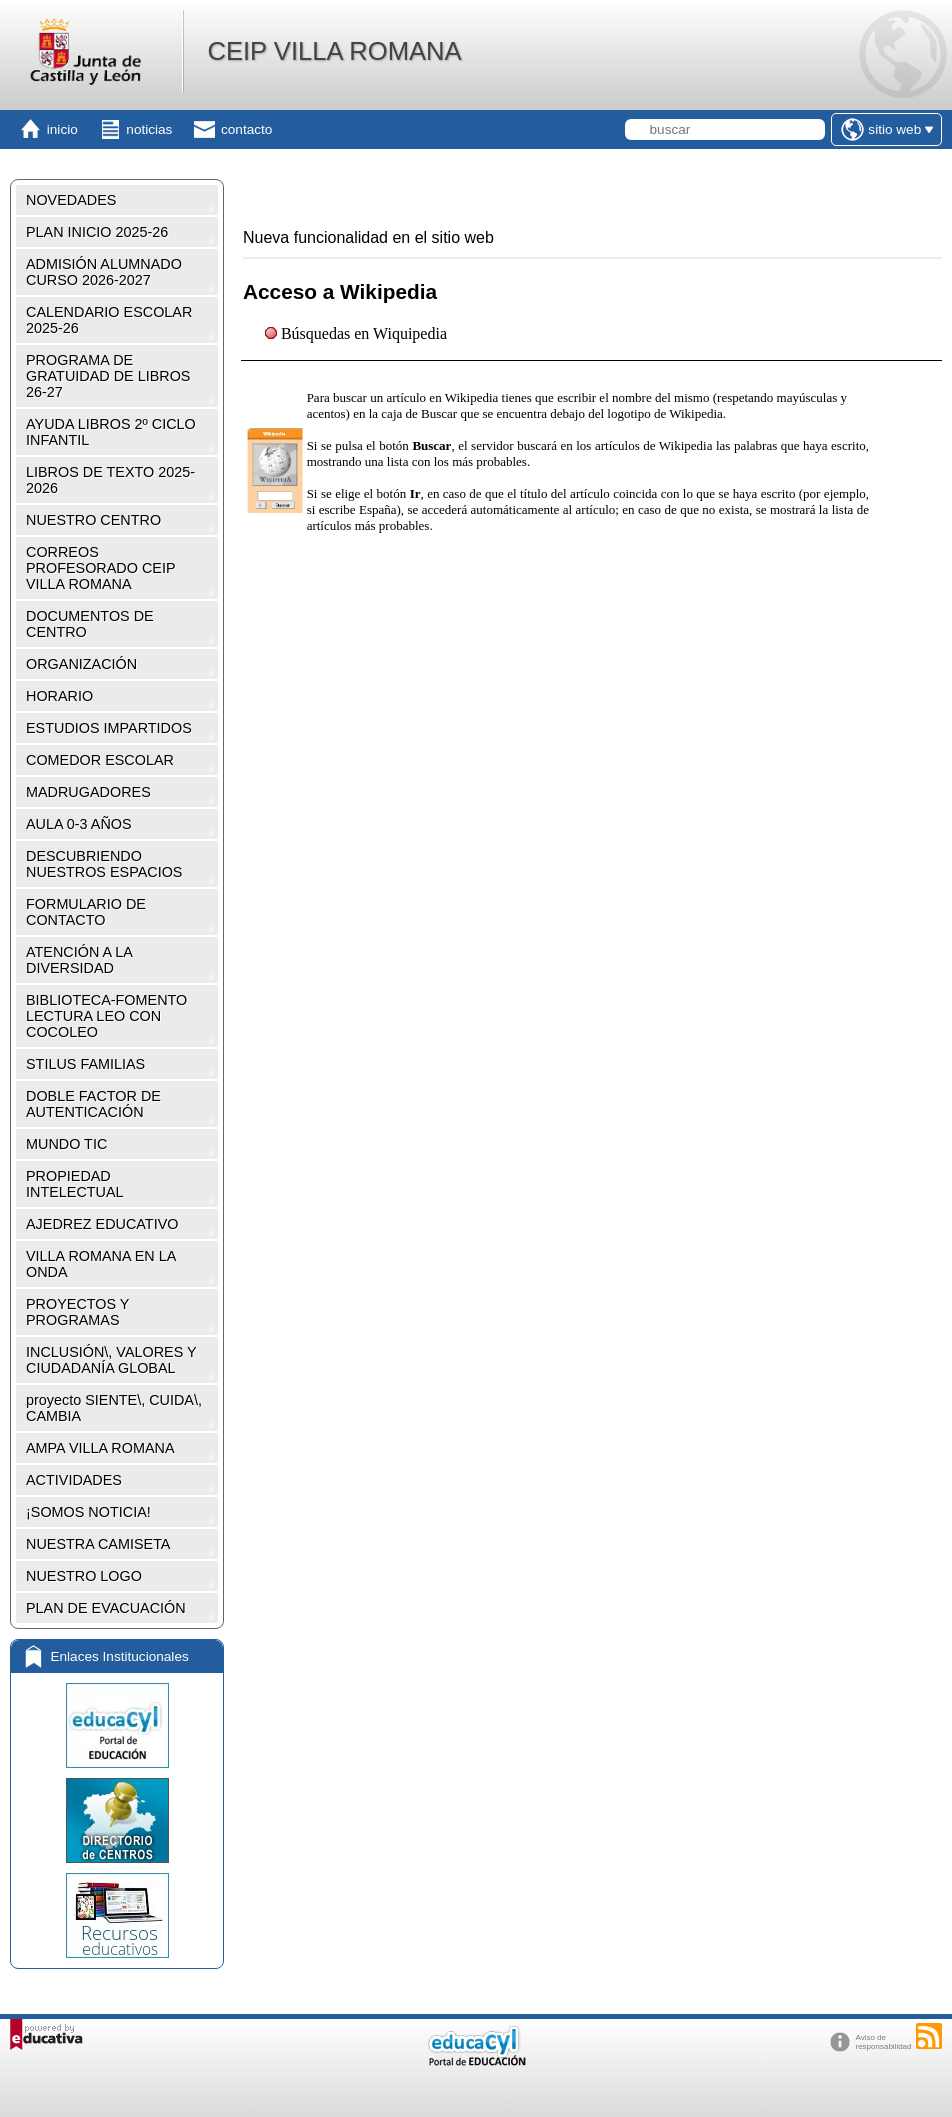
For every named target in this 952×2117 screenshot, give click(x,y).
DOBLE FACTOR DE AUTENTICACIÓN (93, 1104)
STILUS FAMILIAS (85, 1064)
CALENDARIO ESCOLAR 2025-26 (109, 320)
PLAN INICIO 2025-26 (97, 232)
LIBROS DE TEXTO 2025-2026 (110, 480)
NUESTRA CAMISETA (98, 1544)
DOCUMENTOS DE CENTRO (90, 624)
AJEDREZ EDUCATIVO (102, 1224)
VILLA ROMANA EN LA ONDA (101, 1264)
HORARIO (59, 696)
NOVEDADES (71, 200)
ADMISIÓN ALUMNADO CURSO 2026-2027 (104, 272)
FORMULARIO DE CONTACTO (86, 912)
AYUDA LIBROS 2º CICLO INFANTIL (111, 432)
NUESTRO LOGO (84, 1576)
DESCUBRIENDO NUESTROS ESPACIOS (104, 864)
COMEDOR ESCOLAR (100, 760)
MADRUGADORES (88, 792)
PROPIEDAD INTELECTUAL (75, 1184)
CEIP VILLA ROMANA (334, 51)
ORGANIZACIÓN (81, 664)
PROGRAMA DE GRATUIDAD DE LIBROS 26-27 (108, 376)
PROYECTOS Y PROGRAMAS (77, 1312)
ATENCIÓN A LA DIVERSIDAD (79, 960)
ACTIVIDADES (74, 1480)
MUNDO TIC (66, 1144)
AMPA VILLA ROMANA (100, 1448)
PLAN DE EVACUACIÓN (106, 1608)
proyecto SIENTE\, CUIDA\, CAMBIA (114, 1408)
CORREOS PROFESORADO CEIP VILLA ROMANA (101, 568)
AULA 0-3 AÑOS (79, 824)
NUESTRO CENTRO (93, 520)
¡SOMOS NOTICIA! (88, 1512)
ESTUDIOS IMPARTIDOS (109, 728)
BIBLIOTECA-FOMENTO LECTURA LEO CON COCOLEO (106, 1016)
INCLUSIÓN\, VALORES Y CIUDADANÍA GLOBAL (111, 1360)
